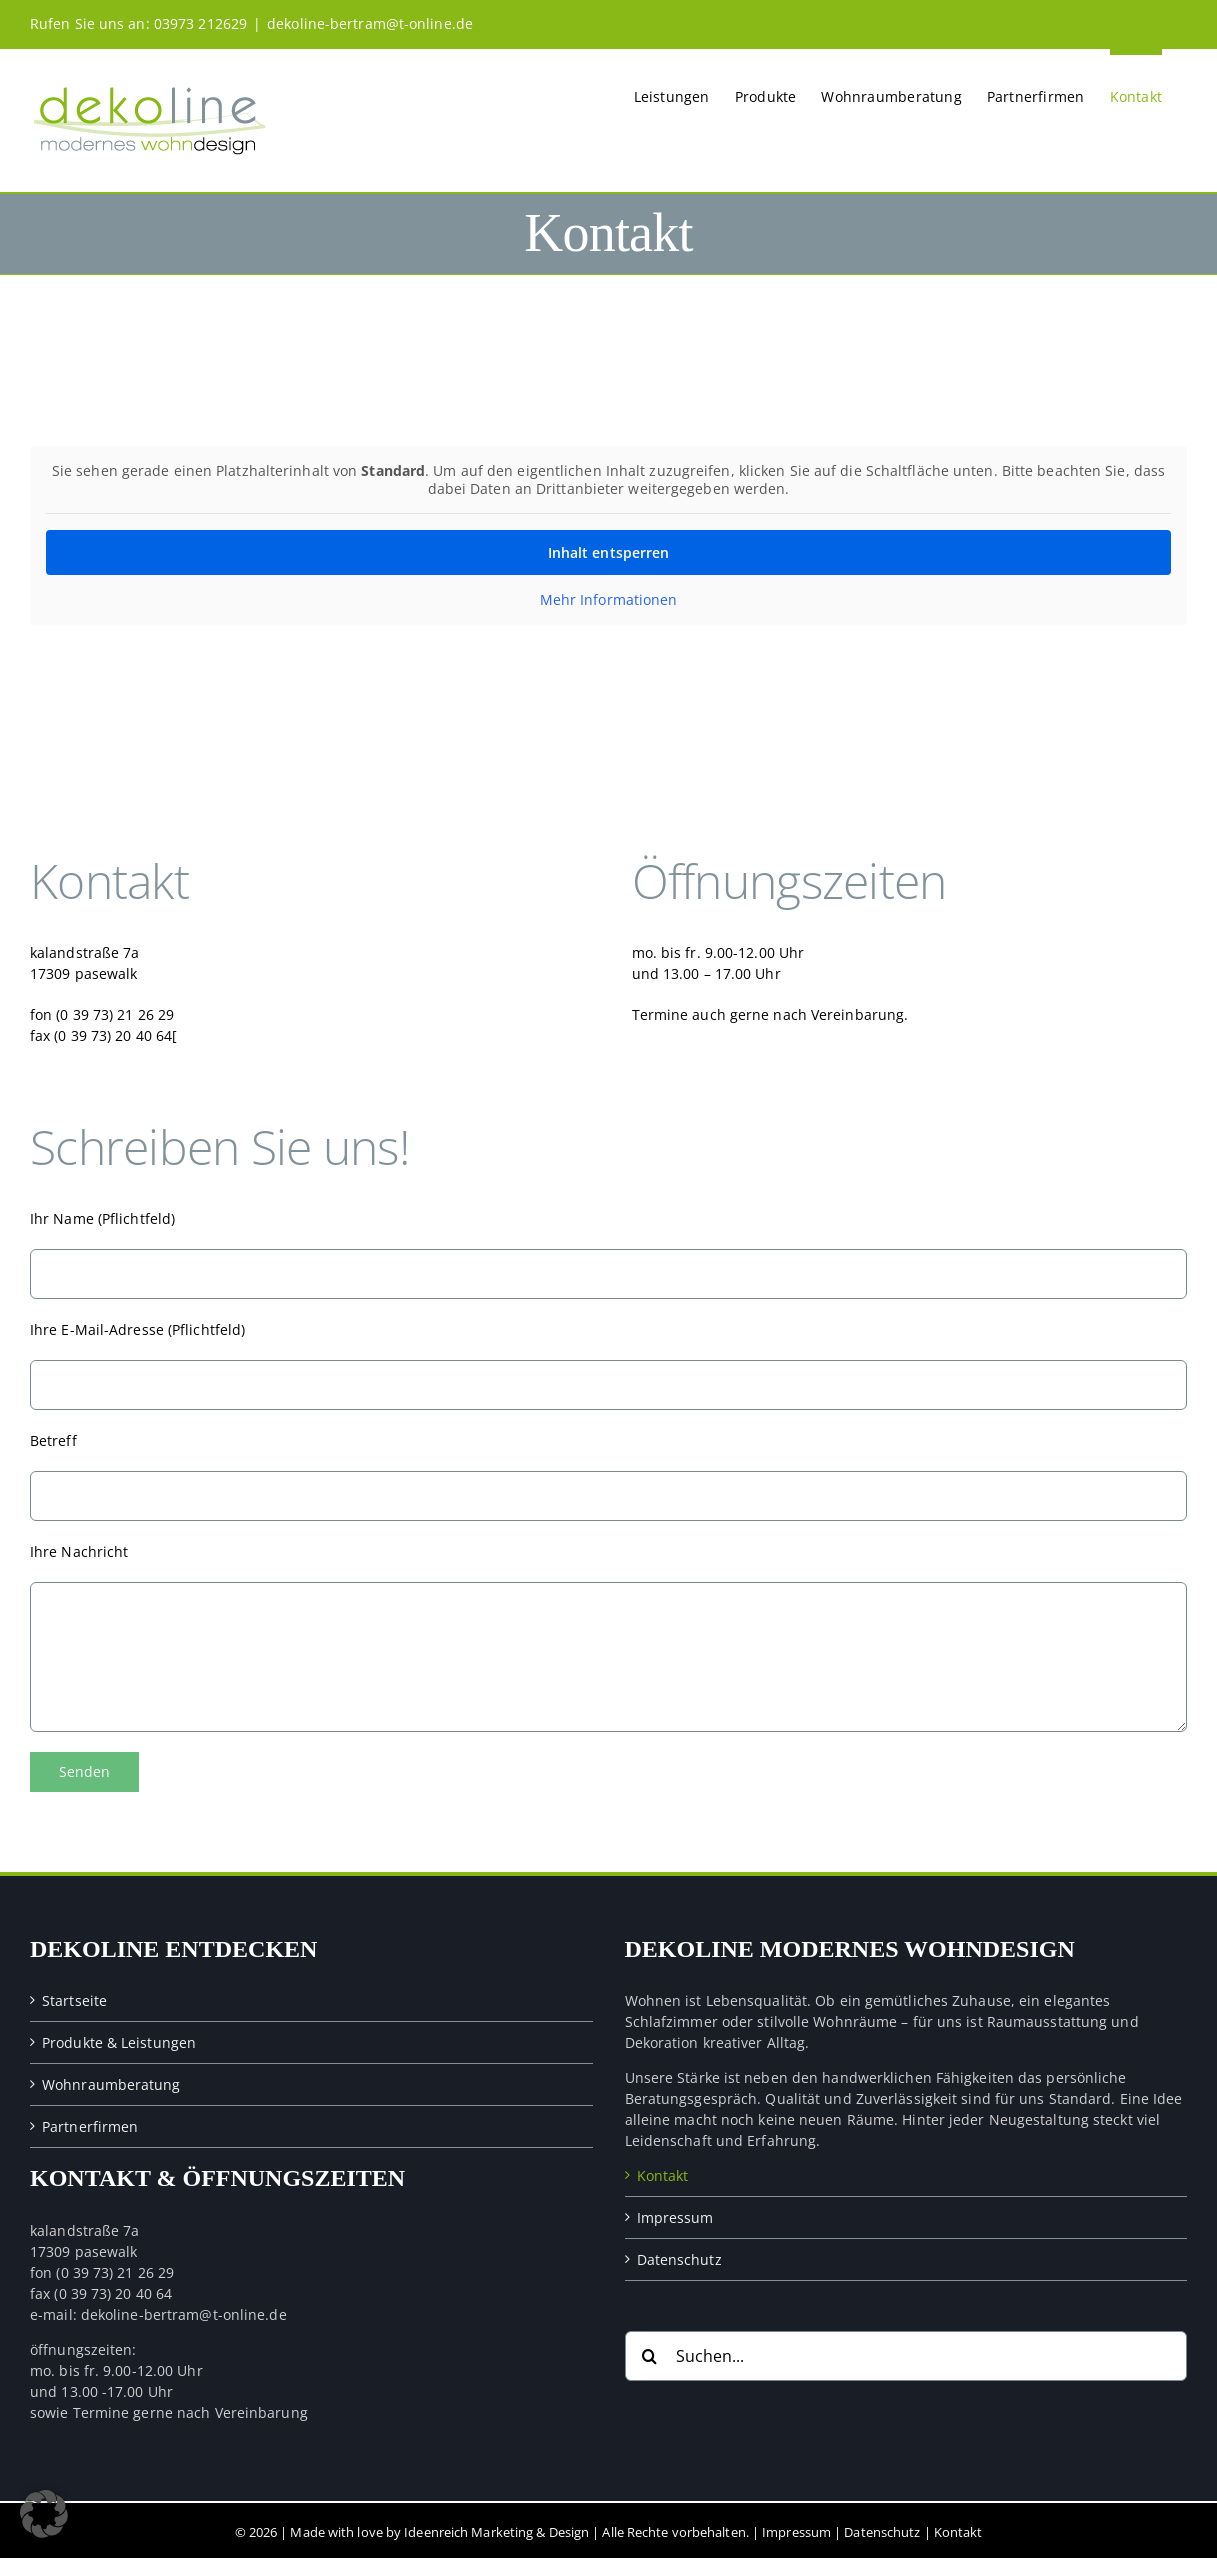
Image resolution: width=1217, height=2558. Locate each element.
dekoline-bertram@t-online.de (370, 23)
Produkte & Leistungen (119, 2038)
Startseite (74, 1996)
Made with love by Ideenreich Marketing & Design (439, 2528)
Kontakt (663, 2171)
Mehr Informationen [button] (609, 600)
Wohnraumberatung (111, 2080)
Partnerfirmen (90, 2122)
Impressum (675, 2213)
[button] (44, 2514)
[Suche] (650, 2352)
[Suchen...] (906, 2352)
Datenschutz (679, 2255)
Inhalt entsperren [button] (609, 552)
